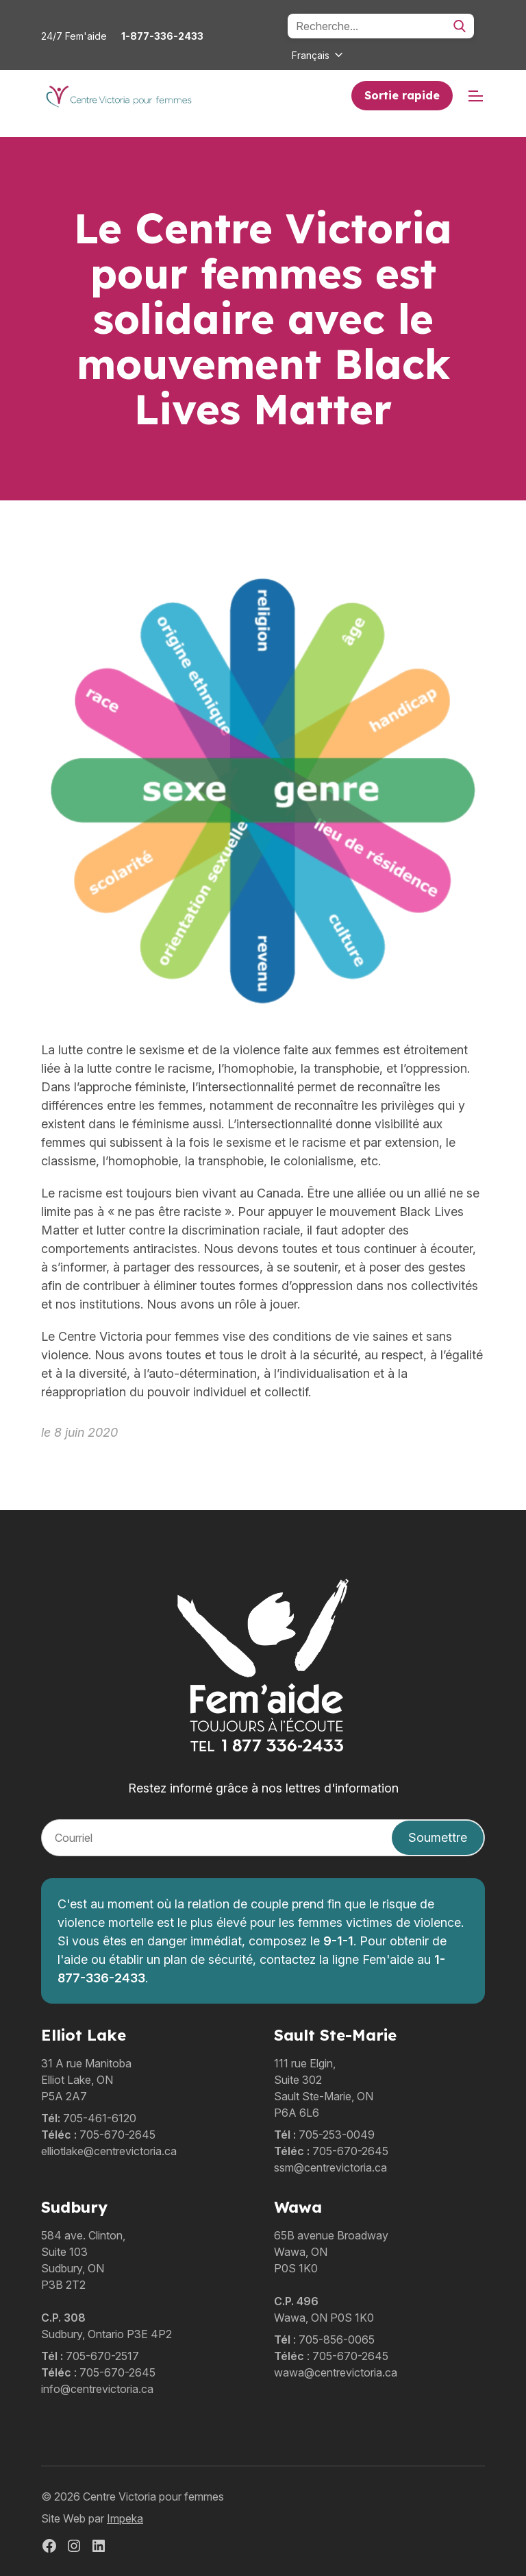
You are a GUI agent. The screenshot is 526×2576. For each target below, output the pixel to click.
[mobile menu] (475, 95)
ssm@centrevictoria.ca (330, 2167)
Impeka (125, 2518)
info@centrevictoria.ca (97, 2389)
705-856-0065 (337, 2339)
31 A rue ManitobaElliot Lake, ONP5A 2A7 (86, 2079)
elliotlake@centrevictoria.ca (109, 2151)
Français (310, 55)
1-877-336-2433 (162, 36)
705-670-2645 (117, 2134)
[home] (118, 95)
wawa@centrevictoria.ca (335, 2372)
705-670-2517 (102, 2356)
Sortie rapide (402, 95)
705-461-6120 (99, 2118)
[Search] (381, 26)
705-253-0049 (337, 2134)
